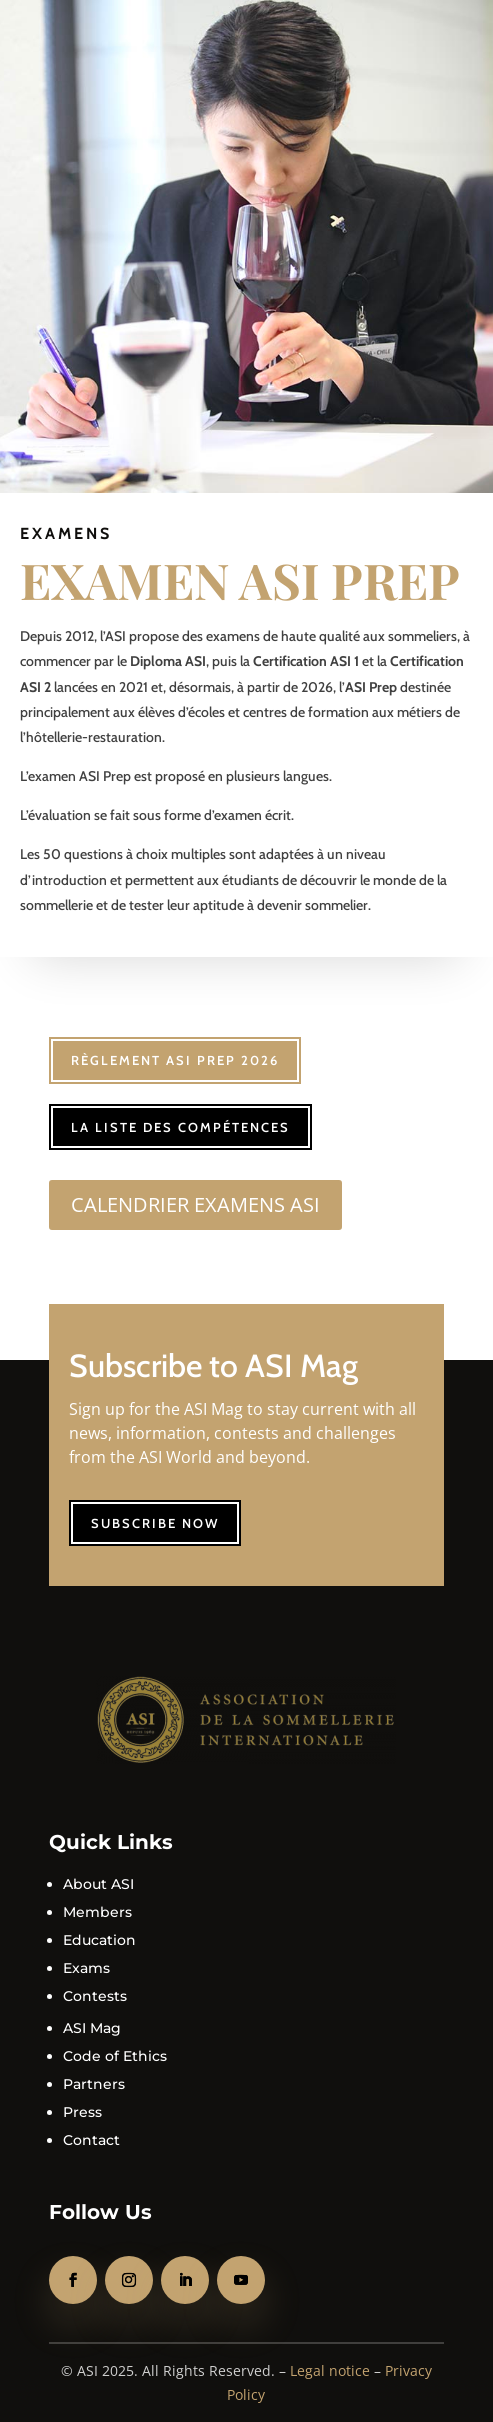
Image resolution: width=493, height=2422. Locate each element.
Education (99, 1940)
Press (82, 2112)
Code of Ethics (115, 2056)
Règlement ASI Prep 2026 (175, 1060)
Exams (86, 1968)
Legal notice (330, 2370)
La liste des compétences (180, 1127)
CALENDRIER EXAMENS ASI (195, 1204)
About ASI (98, 1884)
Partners (94, 2084)
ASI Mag (92, 2028)
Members (97, 1912)
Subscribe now (155, 1523)
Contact (91, 2140)
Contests (95, 1996)
